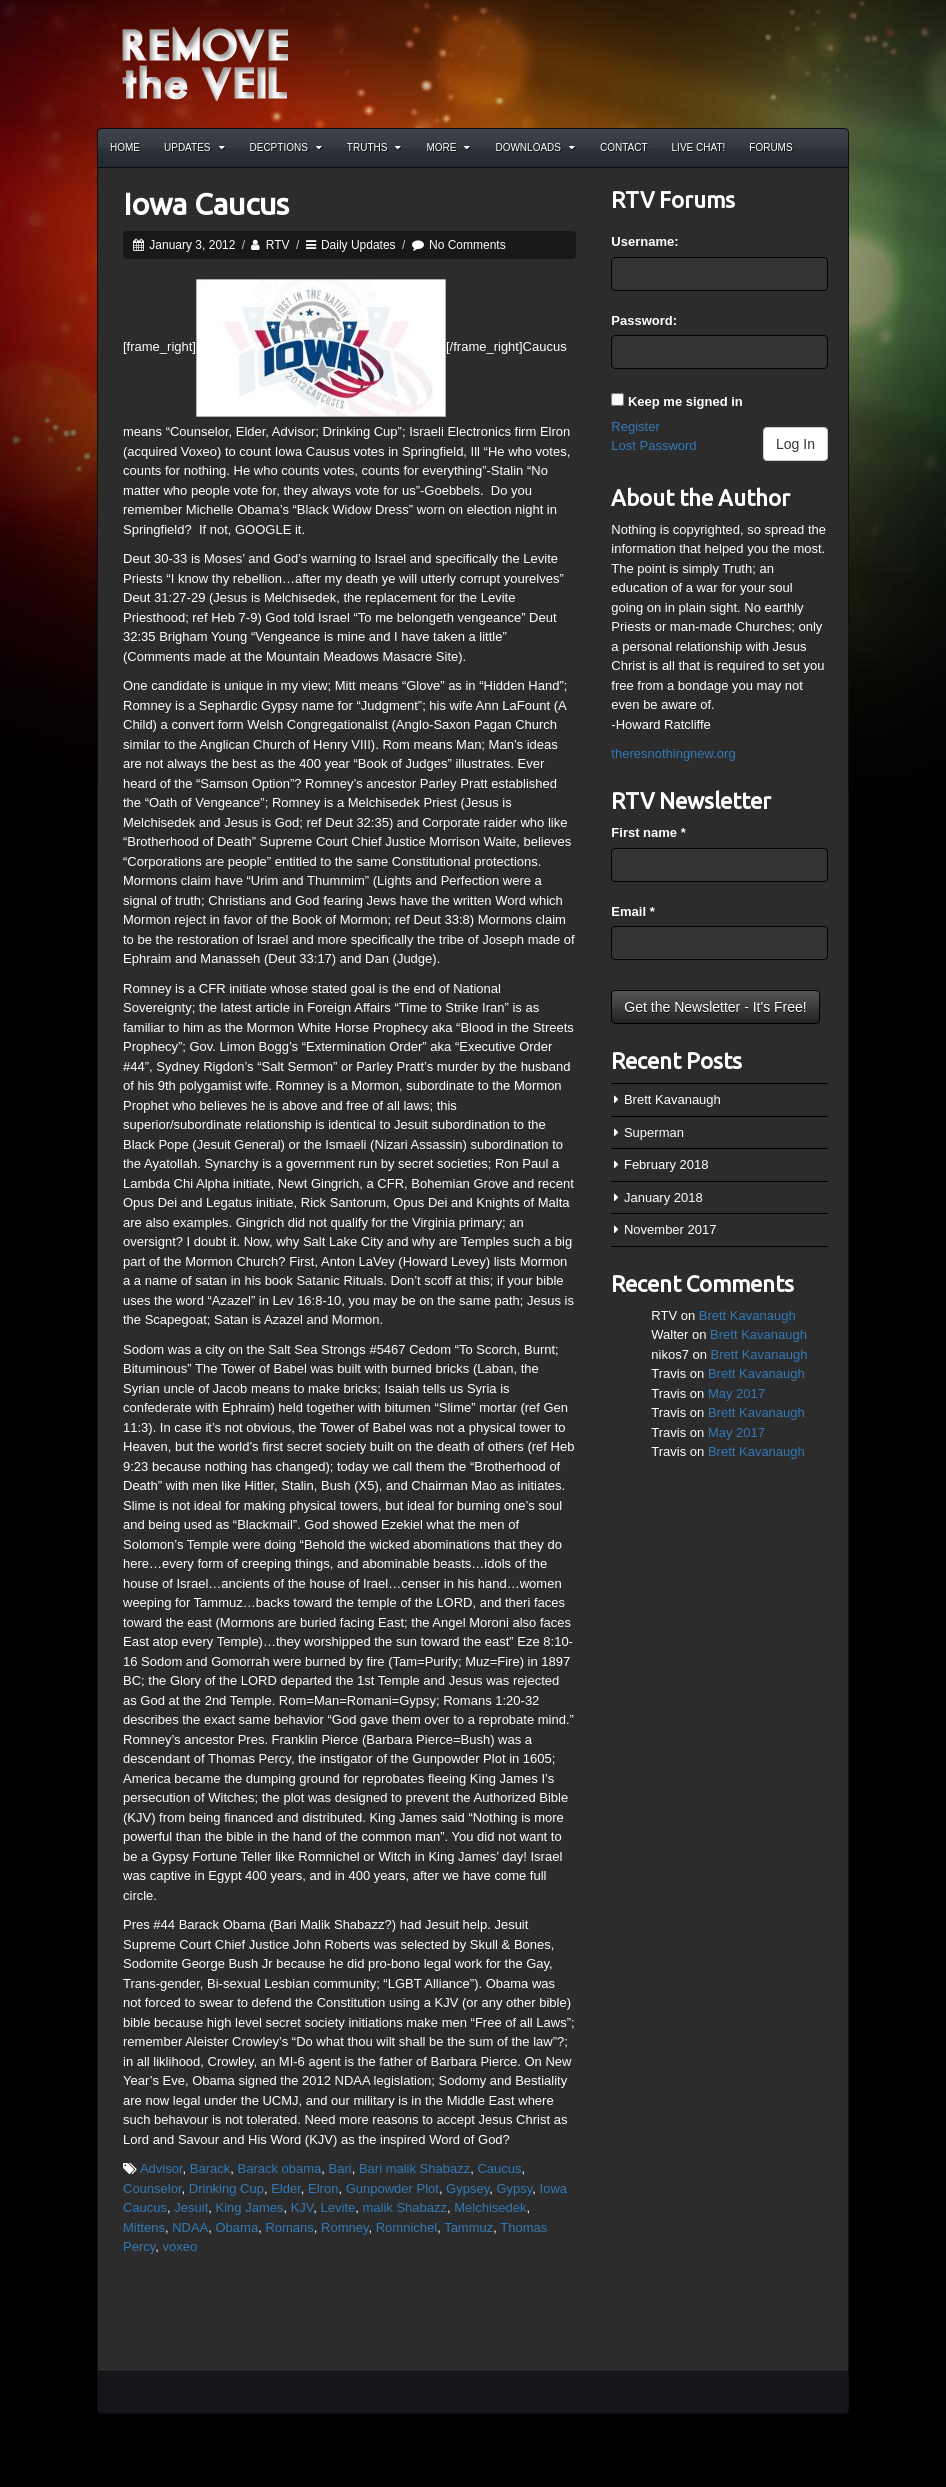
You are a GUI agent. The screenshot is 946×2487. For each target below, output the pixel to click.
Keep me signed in (685, 401)
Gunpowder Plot (392, 2188)
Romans (289, 2227)
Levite (338, 2207)
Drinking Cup (226, 2188)
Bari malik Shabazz (414, 2168)
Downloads (535, 147)
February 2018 (666, 1164)
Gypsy (514, 2188)
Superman (654, 1132)
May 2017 (736, 1393)
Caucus (499, 2168)
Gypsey (467, 2188)
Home (125, 147)
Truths (374, 147)
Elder (286, 2188)
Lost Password (653, 445)
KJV (302, 2207)
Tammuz (468, 2227)
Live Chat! (699, 147)
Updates (194, 147)
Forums (770, 147)
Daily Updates (358, 245)
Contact (624, 147)
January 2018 (663, 1197)
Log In (795, 444)
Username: (644, 241)
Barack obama (279, 2168)
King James (250, 2207)
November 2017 (670, 1229)
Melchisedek (490, 2207)
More (448, 147)
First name (648, 832)
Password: (644, 320)
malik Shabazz (405, 2207)
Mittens (144, 2227)
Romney (344, 2227)
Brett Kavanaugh (672, 1099)
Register (635, 426)
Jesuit (191, 2207)
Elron (323, 2188)
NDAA (190, 2227)
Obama (237, 2227)
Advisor (161, 2168)
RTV (278, 245)
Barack (210, 2168)
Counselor (152, 2188)
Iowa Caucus (206, 204)
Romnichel (406, 2227)
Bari (340, 2168)
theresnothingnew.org (673, 753)
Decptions (286, 147)
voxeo (180, 2246)
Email (632, 911)
